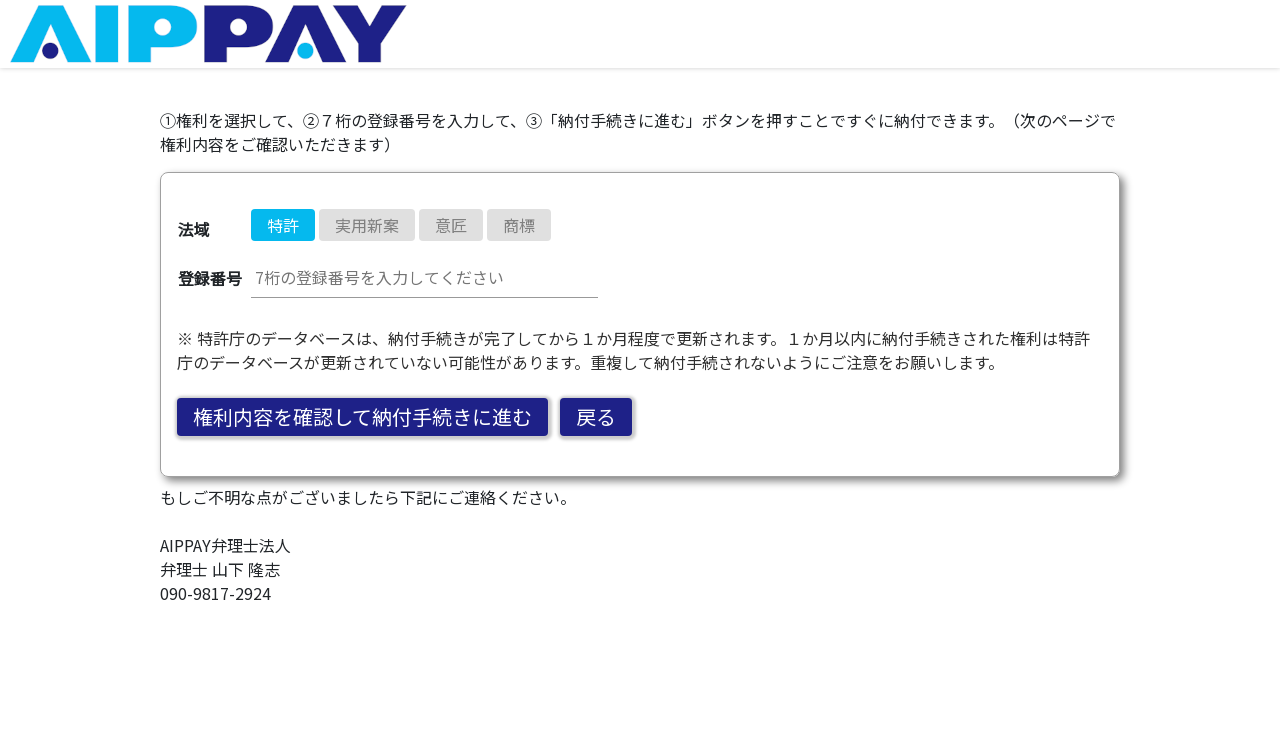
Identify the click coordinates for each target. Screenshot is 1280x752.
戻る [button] (596, 416)
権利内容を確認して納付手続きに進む (362, 416)
